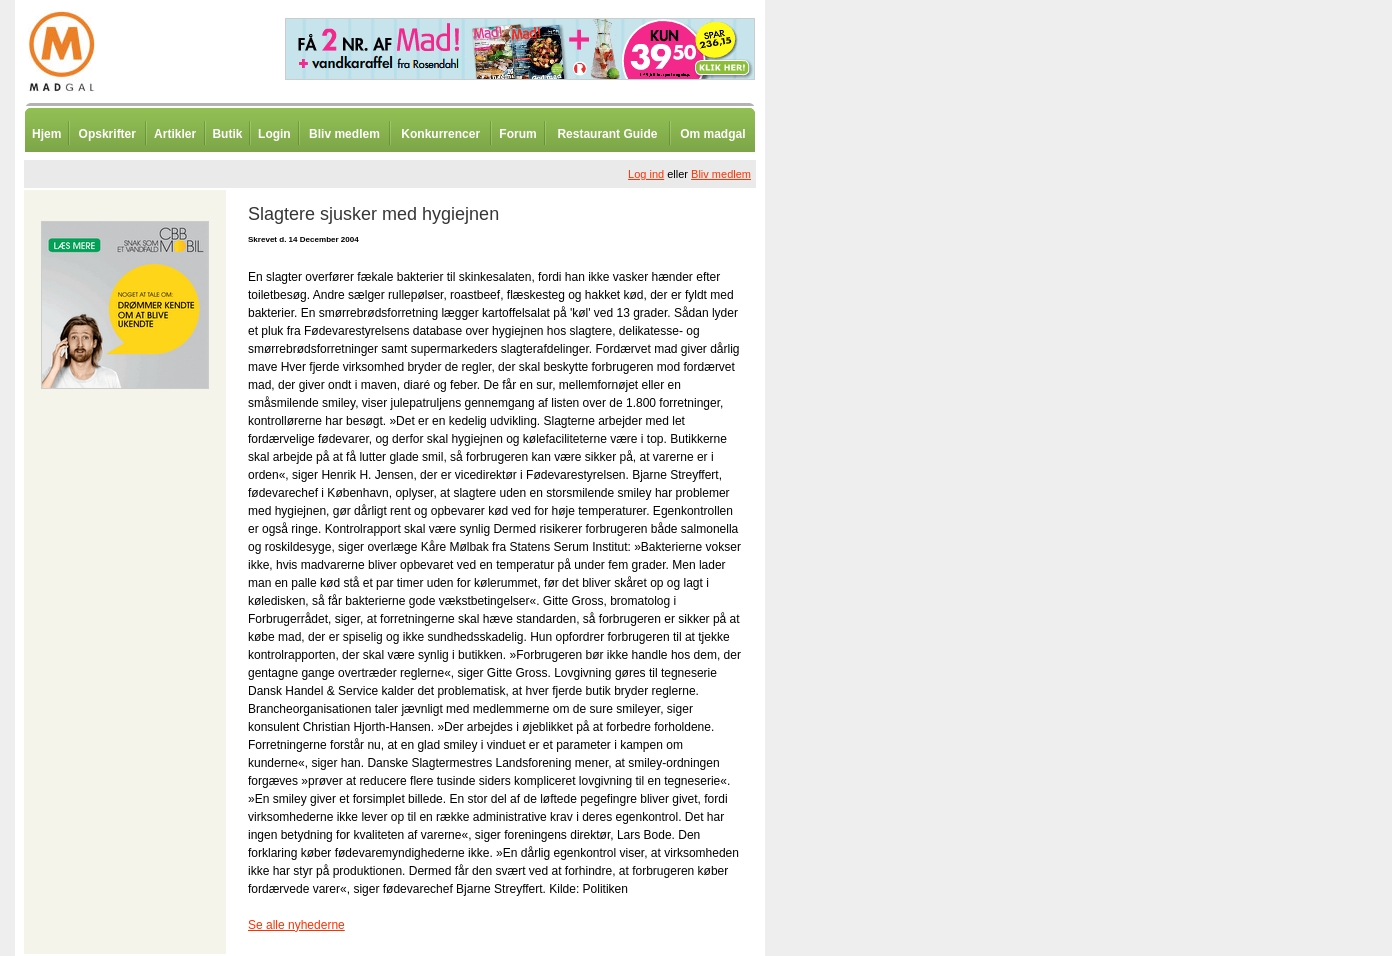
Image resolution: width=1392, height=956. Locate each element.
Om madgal (712, 134)
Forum (517, 134)
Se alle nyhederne (296, 925)
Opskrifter (107, 134)
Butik (227, 134)
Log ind (646, 174)
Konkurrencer (440, 134)
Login (274, 134)
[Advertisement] (870, 495)
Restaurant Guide (607, 134)
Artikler (175, 134)
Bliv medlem (344, 134)
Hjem (46, 134)
